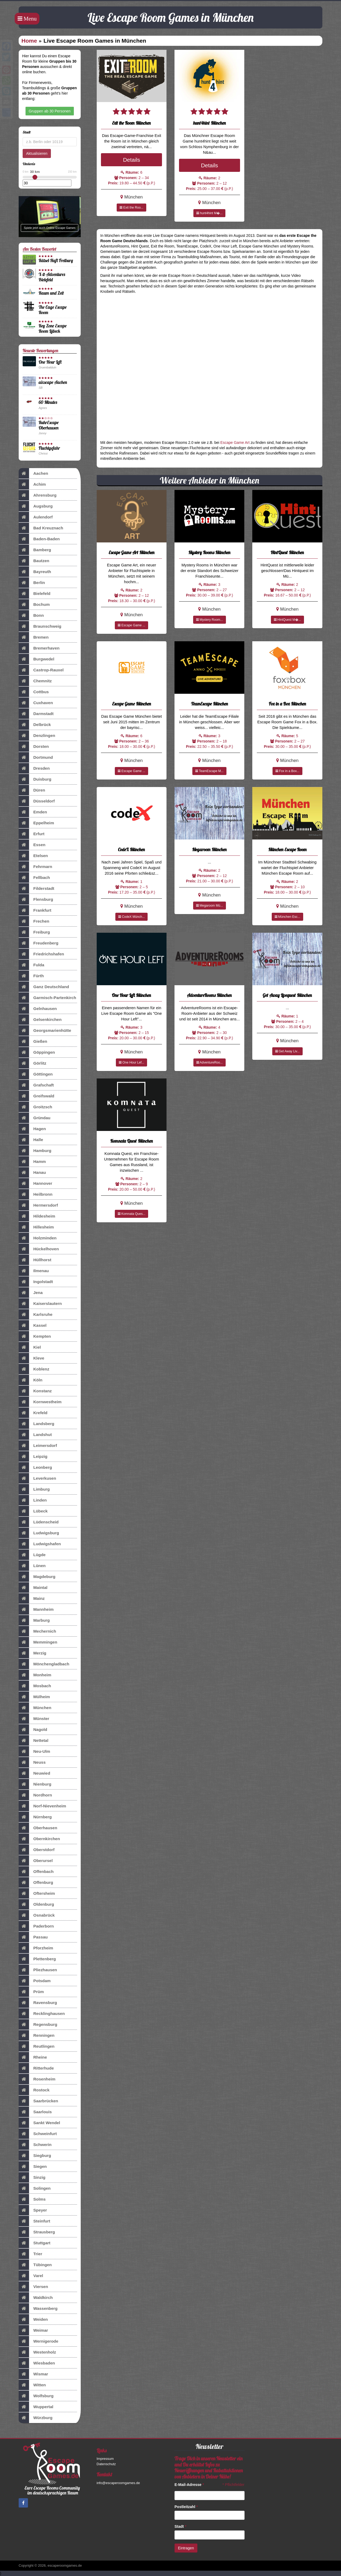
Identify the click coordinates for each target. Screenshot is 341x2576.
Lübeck (33, 1511)
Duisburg (35, 779)
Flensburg (36, 899)
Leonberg (35, 1467)
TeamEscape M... (209, 771)
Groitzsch (35, 1107)
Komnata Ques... (131, 1214)
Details (131, 160)
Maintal (33, 1587)
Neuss (32, 1762)
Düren (32, 790)
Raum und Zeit (51, 293)
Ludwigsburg (39, 1533)
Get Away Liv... (287, 1051)
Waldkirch (36, 2297)
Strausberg (37, 2232)
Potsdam (35, 1980)
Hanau (32, 1172)
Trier (30, 2254)
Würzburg (35, 2417)
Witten (32, 2385)
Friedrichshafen (41, 954)
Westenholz (37, 2352)
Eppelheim (36, 823)
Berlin (32, 582)
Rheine (33, 2057)
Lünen (32, 1565)
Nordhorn (35, 1795)
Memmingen (38, 1642)
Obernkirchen (39, 1838)
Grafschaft (36, 1085)
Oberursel (36, 1860)
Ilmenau (34, 1270)
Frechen (34, 921)
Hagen (32, 1128)
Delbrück (35, 724)
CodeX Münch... (131, 917)
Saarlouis (35, 2112)
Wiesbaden (37, 2363)
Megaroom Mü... (209, 905)
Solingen (35, 2188)
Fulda (31, 965)
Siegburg (35, 2155)
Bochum (34, 604)
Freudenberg (38, 943)
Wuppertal (36, 2406)
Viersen (33, 2286)
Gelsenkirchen (40, 1019)
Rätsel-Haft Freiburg (56, 260)
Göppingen (37, 1052)
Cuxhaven (36, 702)
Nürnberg (35, 1817)
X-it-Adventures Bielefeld (52, 276)
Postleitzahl (186, 2507)
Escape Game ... (131, 625)
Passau (33, 1937)
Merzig (32, 1653)
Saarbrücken (38, 2101)
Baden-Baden (39, 539)
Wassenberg (38, 2308)
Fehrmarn (35, 866)
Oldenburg (36, 1904)
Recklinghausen (42, 2013)
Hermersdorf (38, 1205)
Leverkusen (37, 1478)
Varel (31, 2275)
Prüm (31, 1991)
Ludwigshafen (40, 1544)
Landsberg (36, 1423)
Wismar (33, 2374)
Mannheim (36, 1609)
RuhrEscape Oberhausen (49, 425)
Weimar (33, 2330)
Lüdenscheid (39, 1522)
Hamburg (35, 1150)
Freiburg (34, 932)
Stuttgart (34, 2243)
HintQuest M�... (287, 620)
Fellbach (34, 877)
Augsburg (36, 506)
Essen (32, 844)
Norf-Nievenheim (42, 1806)
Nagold (33, 1729)
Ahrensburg (37, 495)
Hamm (32, 1161)
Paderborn (36, 1926)
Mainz (32, 1598)
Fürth (31, 976)
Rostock (34, 2090)
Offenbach (36, 1871)
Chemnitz (35, 681)
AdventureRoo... (209, 1062)
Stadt (180, 2526)
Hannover (35, 1183)
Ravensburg (38, 2002)
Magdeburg (37, 1576)
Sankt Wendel (39, 2122)
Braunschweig (40, 626)
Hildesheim (37, 1216)
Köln (30, 1380)
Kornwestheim (40, 1402)
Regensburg (38, 2024)
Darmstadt (36, 713)
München (35, 1707)
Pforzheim (36, 1948)
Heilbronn (35, 1194)
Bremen (33, 637)
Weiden (33, 2319)
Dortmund (36, 757)
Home (29, 41)
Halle (31, 1139)
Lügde (32, 1554)
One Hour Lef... (131, 1062)
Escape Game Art (235, 442)
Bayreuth (35, 571)
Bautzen (34, 560)
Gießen (33, 1041)
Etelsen (33, 855)
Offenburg (36, 1882)
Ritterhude (36, 2068)
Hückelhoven (39, 1249)
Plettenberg (37, 1959)
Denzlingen (37, 735)
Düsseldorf (37, 801)
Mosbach (35, 1686)
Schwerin (35, 2144)
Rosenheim (37, 2079)
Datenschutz (106, 2464)
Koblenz (34, 1369)
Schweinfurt (38, 2133)
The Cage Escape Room (53, 309)
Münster (34, 1718)
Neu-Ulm (34, 1751)
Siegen (33, 2166)
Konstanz (35, 1391)
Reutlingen (37, 2046)
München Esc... (287, 917)
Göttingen (36, 1074)
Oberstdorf (37, 1849)
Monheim (35, 1675)
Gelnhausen (38, 1008)
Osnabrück (37, 1915)
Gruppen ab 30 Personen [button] (50, 111)
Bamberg (35, 550)
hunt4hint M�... (209, 213)
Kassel (33, 1325)
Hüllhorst (35, 1260)
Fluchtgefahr (49, 448)
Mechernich (37, 1631)
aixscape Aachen (53, 382)
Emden (33, 812)
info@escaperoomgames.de (118, 2483)
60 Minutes (48, 402)
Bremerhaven (39, 648)
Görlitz (32, 1063)
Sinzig (32, 2177)
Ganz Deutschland (44, 986)
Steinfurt (34, 2221)
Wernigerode (38, 2341)
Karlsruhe (35, 1314)
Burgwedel (36, 659)
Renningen (37, 2035)
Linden (33, 1500)
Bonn (31, 615)
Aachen (33, 473)
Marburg (34, 1620)
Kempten (35, 1336)
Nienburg (35, 1784)
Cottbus (34, 692)
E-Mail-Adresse (189, 2484)
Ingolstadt (36, 1281)
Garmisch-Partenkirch (47, 997)
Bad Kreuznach (41, 528)
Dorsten (34, 746)
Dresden (34, 768)
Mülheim (34, 1696)
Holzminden (37, 1238)
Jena (31, 1292)
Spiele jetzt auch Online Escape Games (49, 227)
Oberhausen (38, 1828)
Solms (32, 2199)
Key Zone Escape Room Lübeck (53, 328)
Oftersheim (37, 1893)
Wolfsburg (36, 2396)
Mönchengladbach (44, 1664)
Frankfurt (35, 910)
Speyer (33, 2210)
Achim (32, 484)
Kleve (31, 1358)
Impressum (105, 2459)
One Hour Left (50, 362)
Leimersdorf (38, 1445)
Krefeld (33, 1412)
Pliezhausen (38, 1970)
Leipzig (33, 1456)
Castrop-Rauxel (41, 670)
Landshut (35, 1434)
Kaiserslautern (40, 1303)
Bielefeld (34, 593)
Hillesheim (36, 1227)
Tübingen (35, 2264)
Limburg (34, 1489)
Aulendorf (36, 517)
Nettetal (33, 1740)
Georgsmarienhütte (45, 1030)
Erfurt (31, 834)
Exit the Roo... (131, 207)
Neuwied (34, 1773)
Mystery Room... (209, 620)
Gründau (34, 1118)
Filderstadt (36, 888)
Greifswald (36, 1096)
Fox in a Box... (287, 771)
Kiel (30, 1347)
